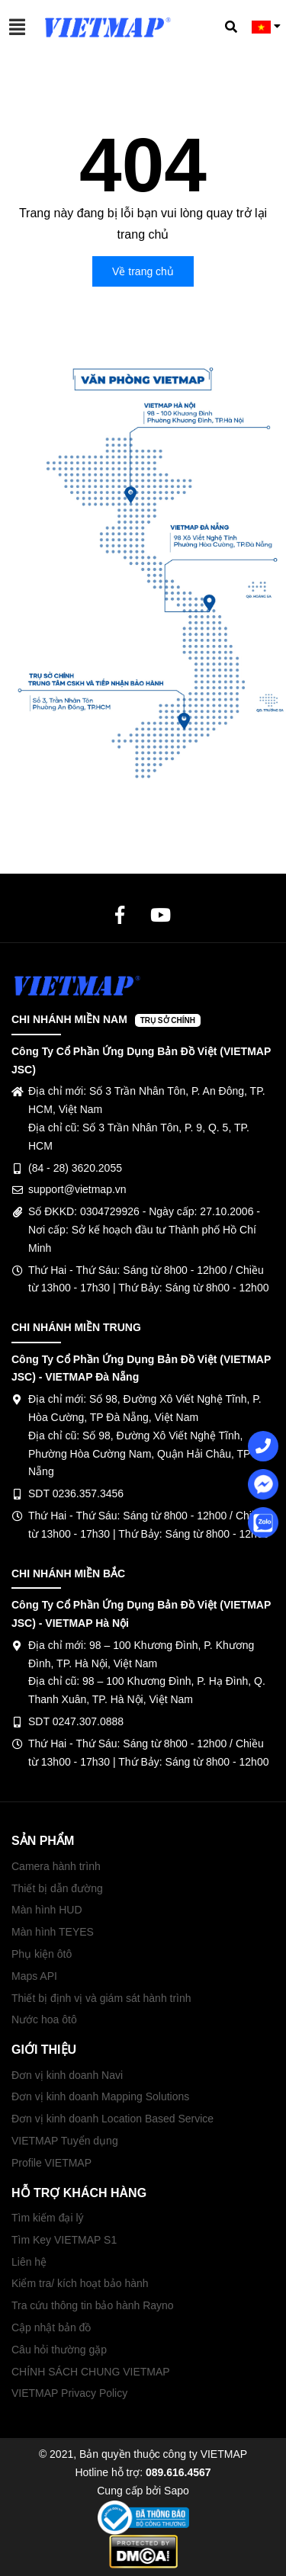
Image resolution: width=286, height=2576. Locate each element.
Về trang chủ (143, 271)
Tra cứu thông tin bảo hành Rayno (92, 2305)
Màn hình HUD (46, 1910)
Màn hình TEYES (52, 1932)
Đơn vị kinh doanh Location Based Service (112, 2118)
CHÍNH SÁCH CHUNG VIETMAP (90, 2372)
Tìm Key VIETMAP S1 (64, 2240)
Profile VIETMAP (51, 2163)
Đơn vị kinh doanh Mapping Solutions (100, 2096)
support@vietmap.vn (77, 1189)
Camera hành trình (56, 1866)
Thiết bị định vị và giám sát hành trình (101, 1998)
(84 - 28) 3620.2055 (75, 1168)
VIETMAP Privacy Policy (69, 2393)
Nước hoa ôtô (44, 2019)
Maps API (34, 1976)
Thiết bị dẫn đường (57, 1888)
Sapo (176, 2491)
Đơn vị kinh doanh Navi (67, 2075)
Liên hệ (29, 2262)
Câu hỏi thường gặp (59, 2349)
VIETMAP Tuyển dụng (64, 2141)
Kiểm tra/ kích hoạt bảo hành (80, 2283)
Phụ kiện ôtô (41, 1954)
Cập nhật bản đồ (51, 2327)
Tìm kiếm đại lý (47, 2218)
